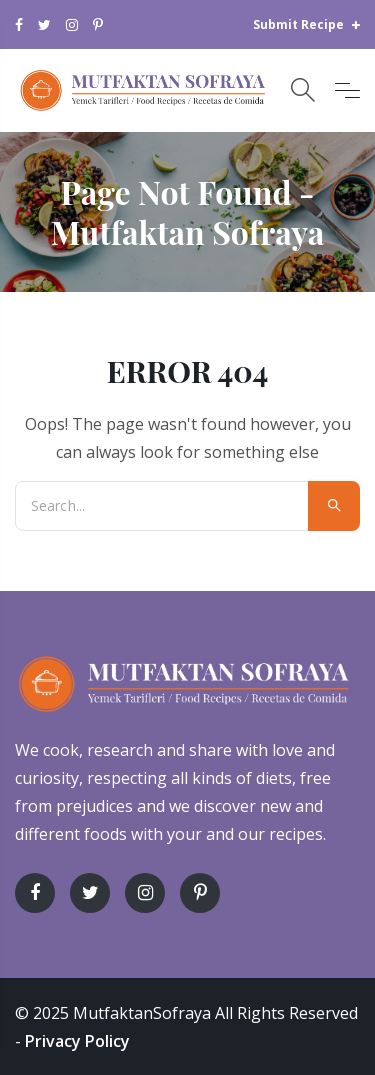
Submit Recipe (306, 24)
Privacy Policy (77, 1041)
